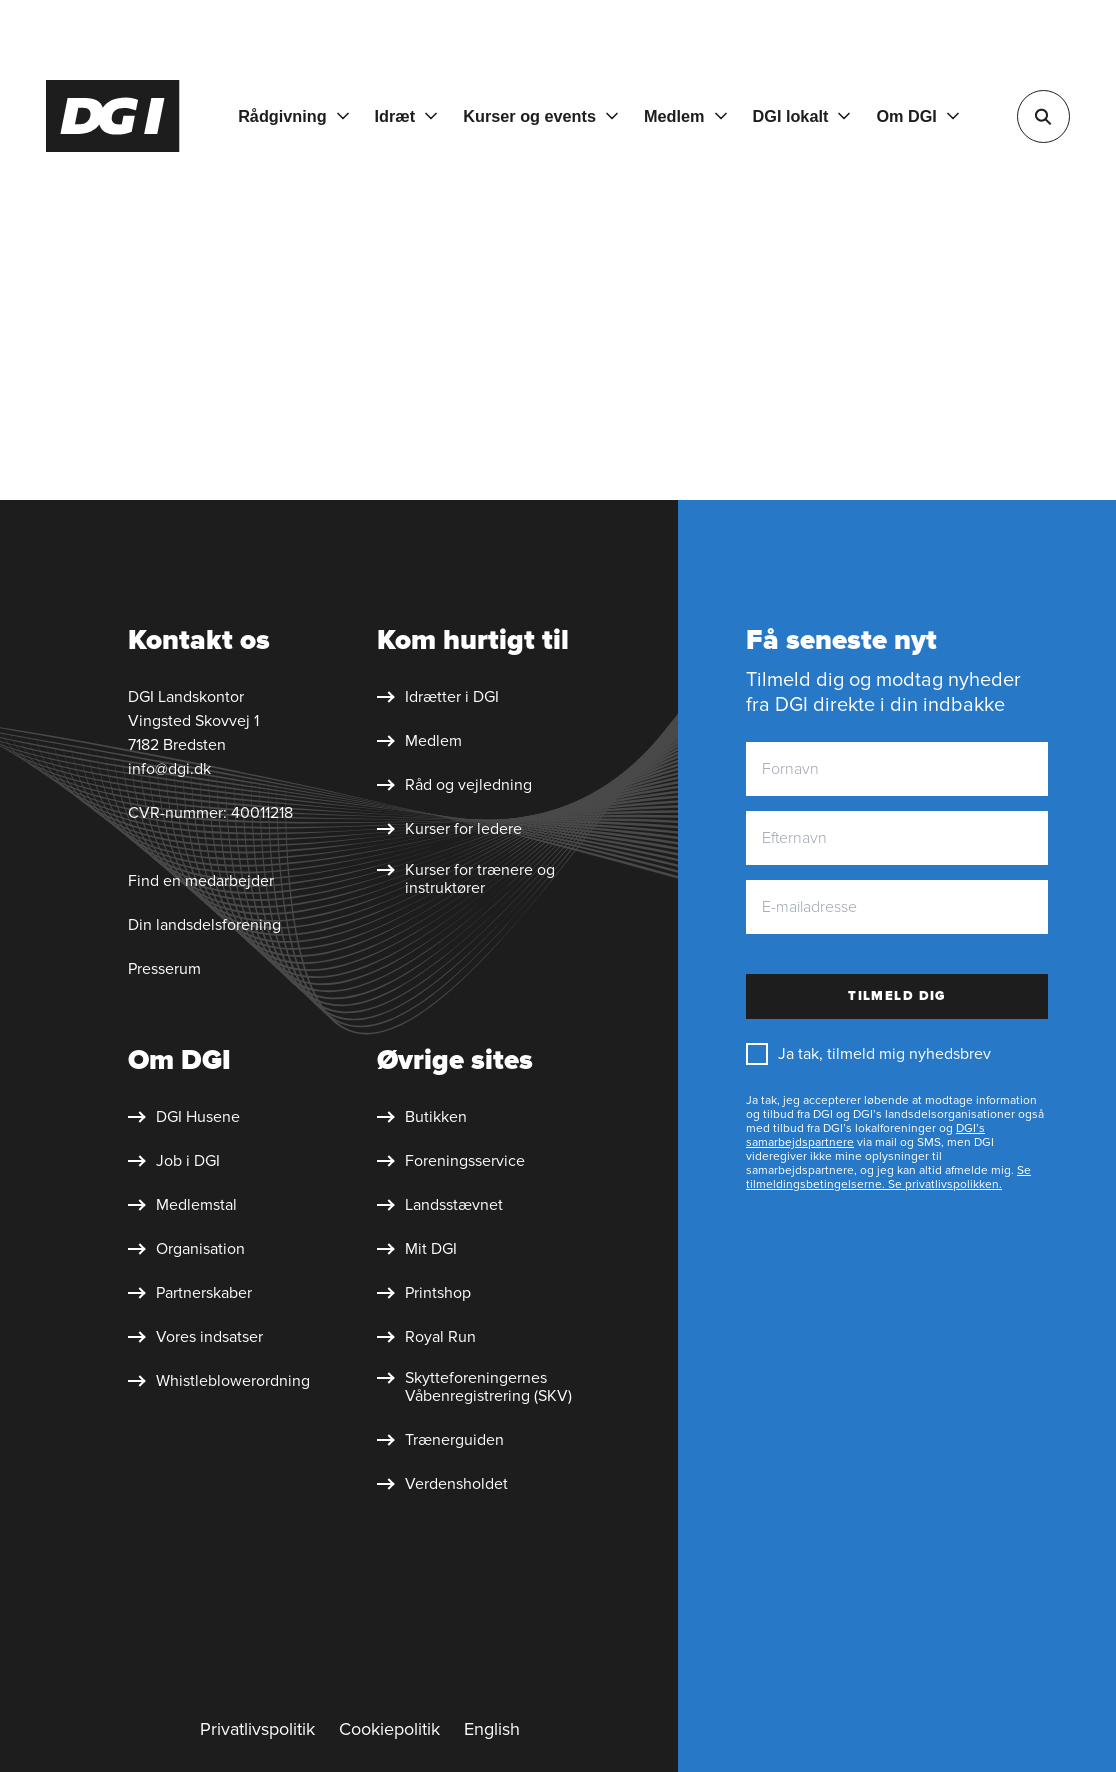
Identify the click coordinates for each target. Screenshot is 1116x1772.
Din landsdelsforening (204, 925)
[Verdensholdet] (442, 1484)
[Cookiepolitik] (389, 1730)
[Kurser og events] (540, 116)
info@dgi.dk (169, 769)
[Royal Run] (426, 1337)
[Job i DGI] (174, 1161)
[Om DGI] (917, 116)
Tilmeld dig (897, 996)
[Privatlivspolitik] (257, 1730)
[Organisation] (186, 1249)
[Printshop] (424, 1293)
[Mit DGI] (417, 1249)
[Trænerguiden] (440, 1440)
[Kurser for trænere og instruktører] (484, 879)
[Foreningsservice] (451, 1161)
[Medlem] (685, 116)
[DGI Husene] (184, 1117)
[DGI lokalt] (802, 116)
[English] (492, 1730)
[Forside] (113, 116)
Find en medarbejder (201, 881)
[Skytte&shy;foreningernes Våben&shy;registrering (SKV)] (484, 1387)
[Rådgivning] (293, 116)
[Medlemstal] (182, 1205)
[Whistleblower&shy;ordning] (219, 1381)
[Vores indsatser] (195, 1337)
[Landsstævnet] (440, 1205)
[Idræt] (406, 116)
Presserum (164, 969)
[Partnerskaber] (190, 1293)
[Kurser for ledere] (449, 829)
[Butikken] (422, 1117)
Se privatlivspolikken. (943, 1184)
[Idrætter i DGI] (438, 697)
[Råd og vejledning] (454, 785)
